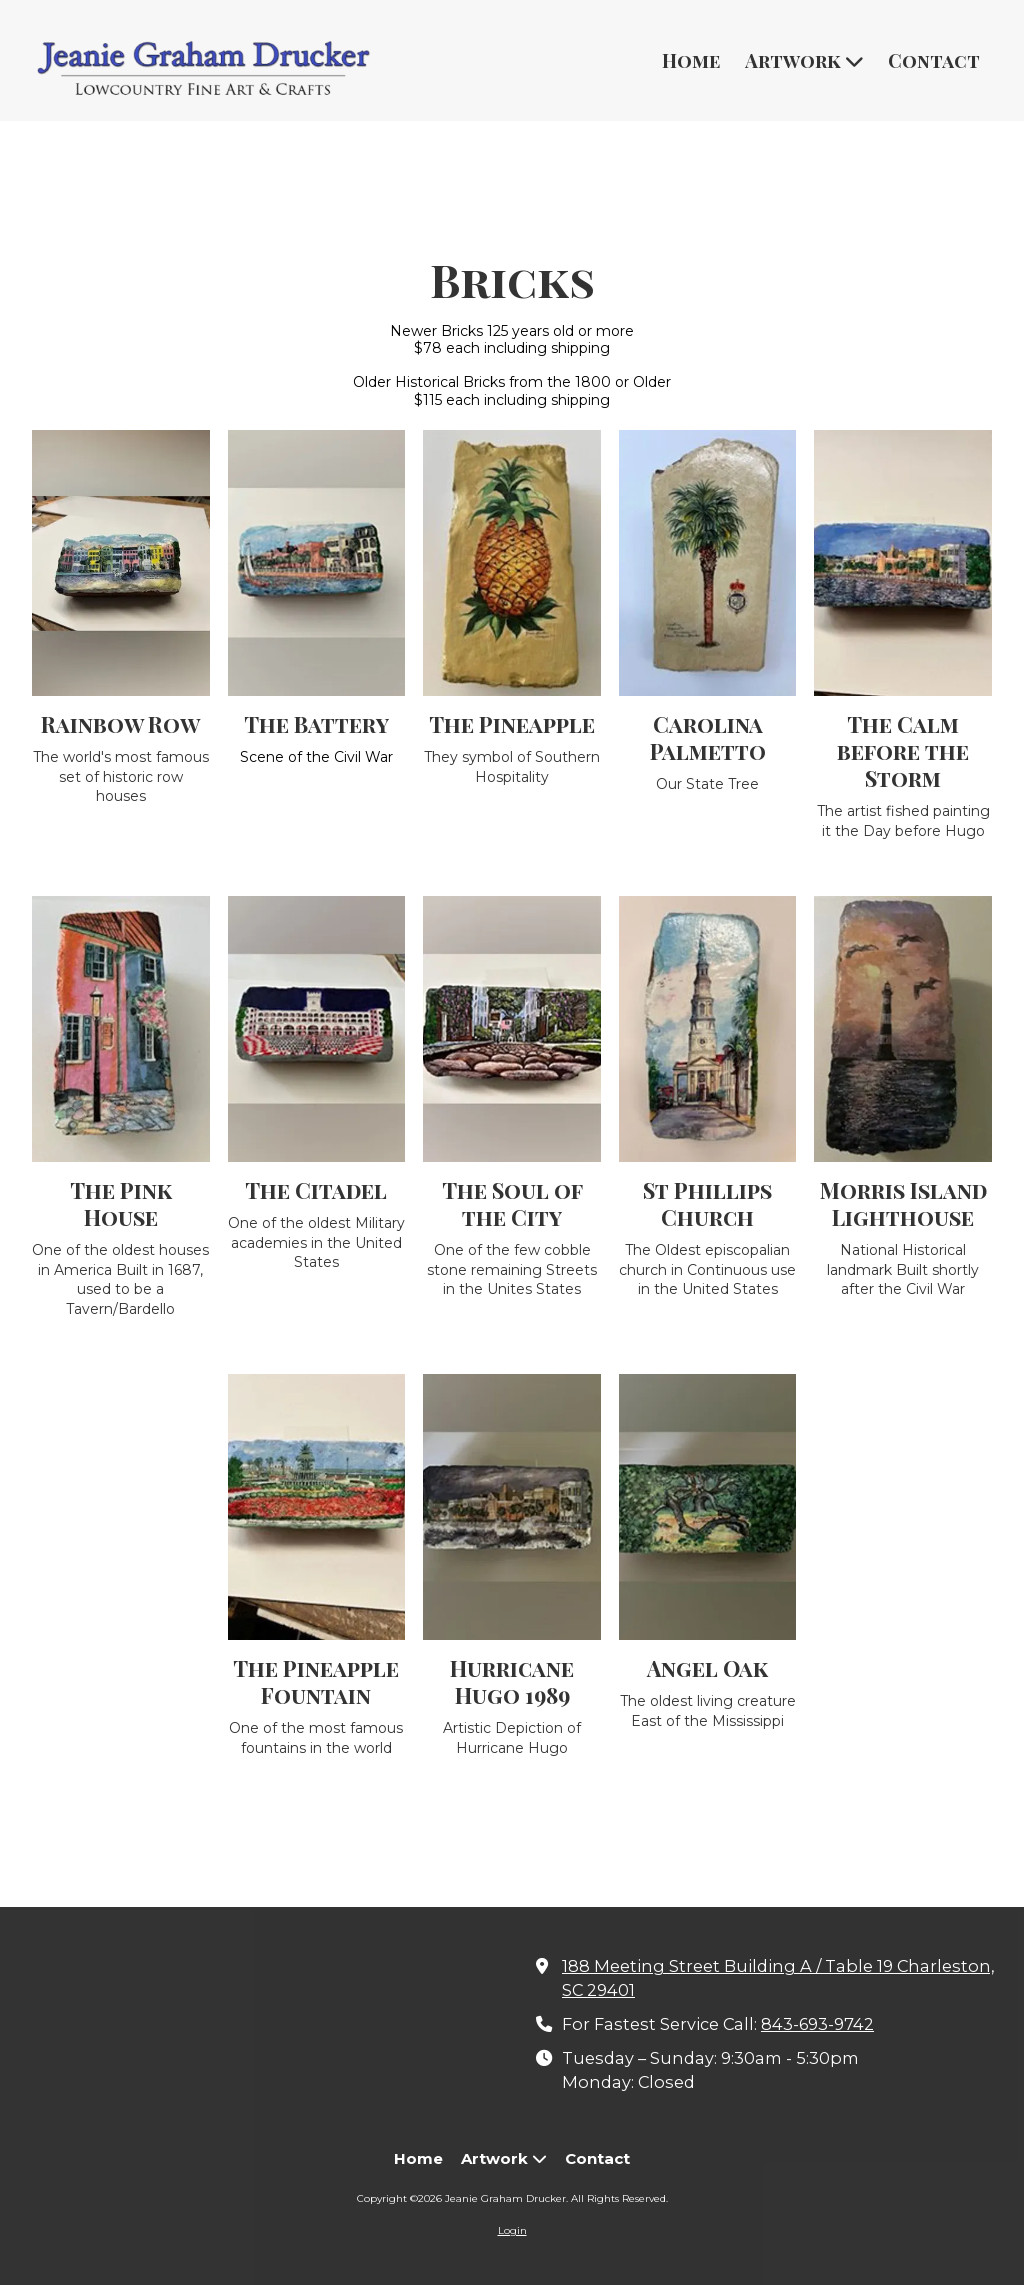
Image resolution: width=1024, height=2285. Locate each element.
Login (512, 2230)
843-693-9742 (817, 2024)
